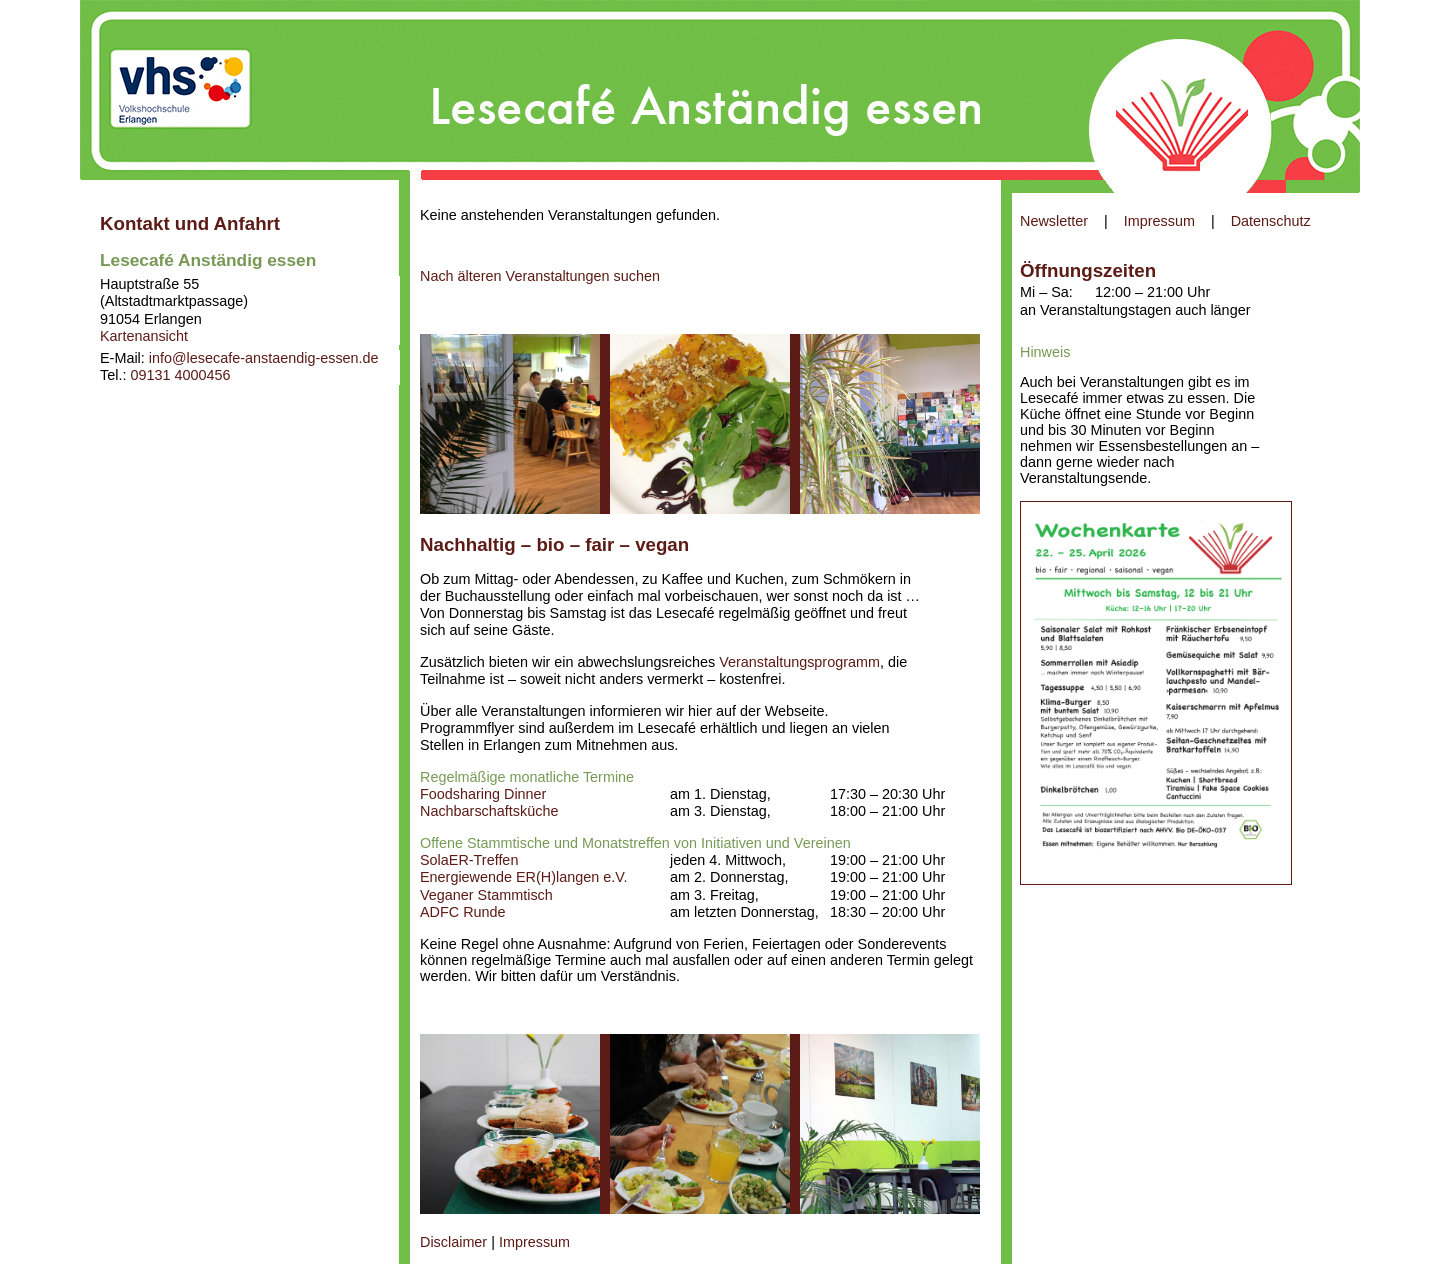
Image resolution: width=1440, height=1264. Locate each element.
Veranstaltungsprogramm (799, 662)
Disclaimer (453, 1242)
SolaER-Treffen (469, 860)
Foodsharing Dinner (483, 794)
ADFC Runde (463, 912)
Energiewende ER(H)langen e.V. (523, 877)
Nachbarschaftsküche (489, 811)
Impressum (1159, 221)
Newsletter (1054, 221)
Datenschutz (1271, 221)
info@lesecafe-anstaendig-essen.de (264, 358)
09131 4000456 (180, 375)
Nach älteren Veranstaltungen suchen (540, 276)
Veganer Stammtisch (486, 895)
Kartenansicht (144, 336)
